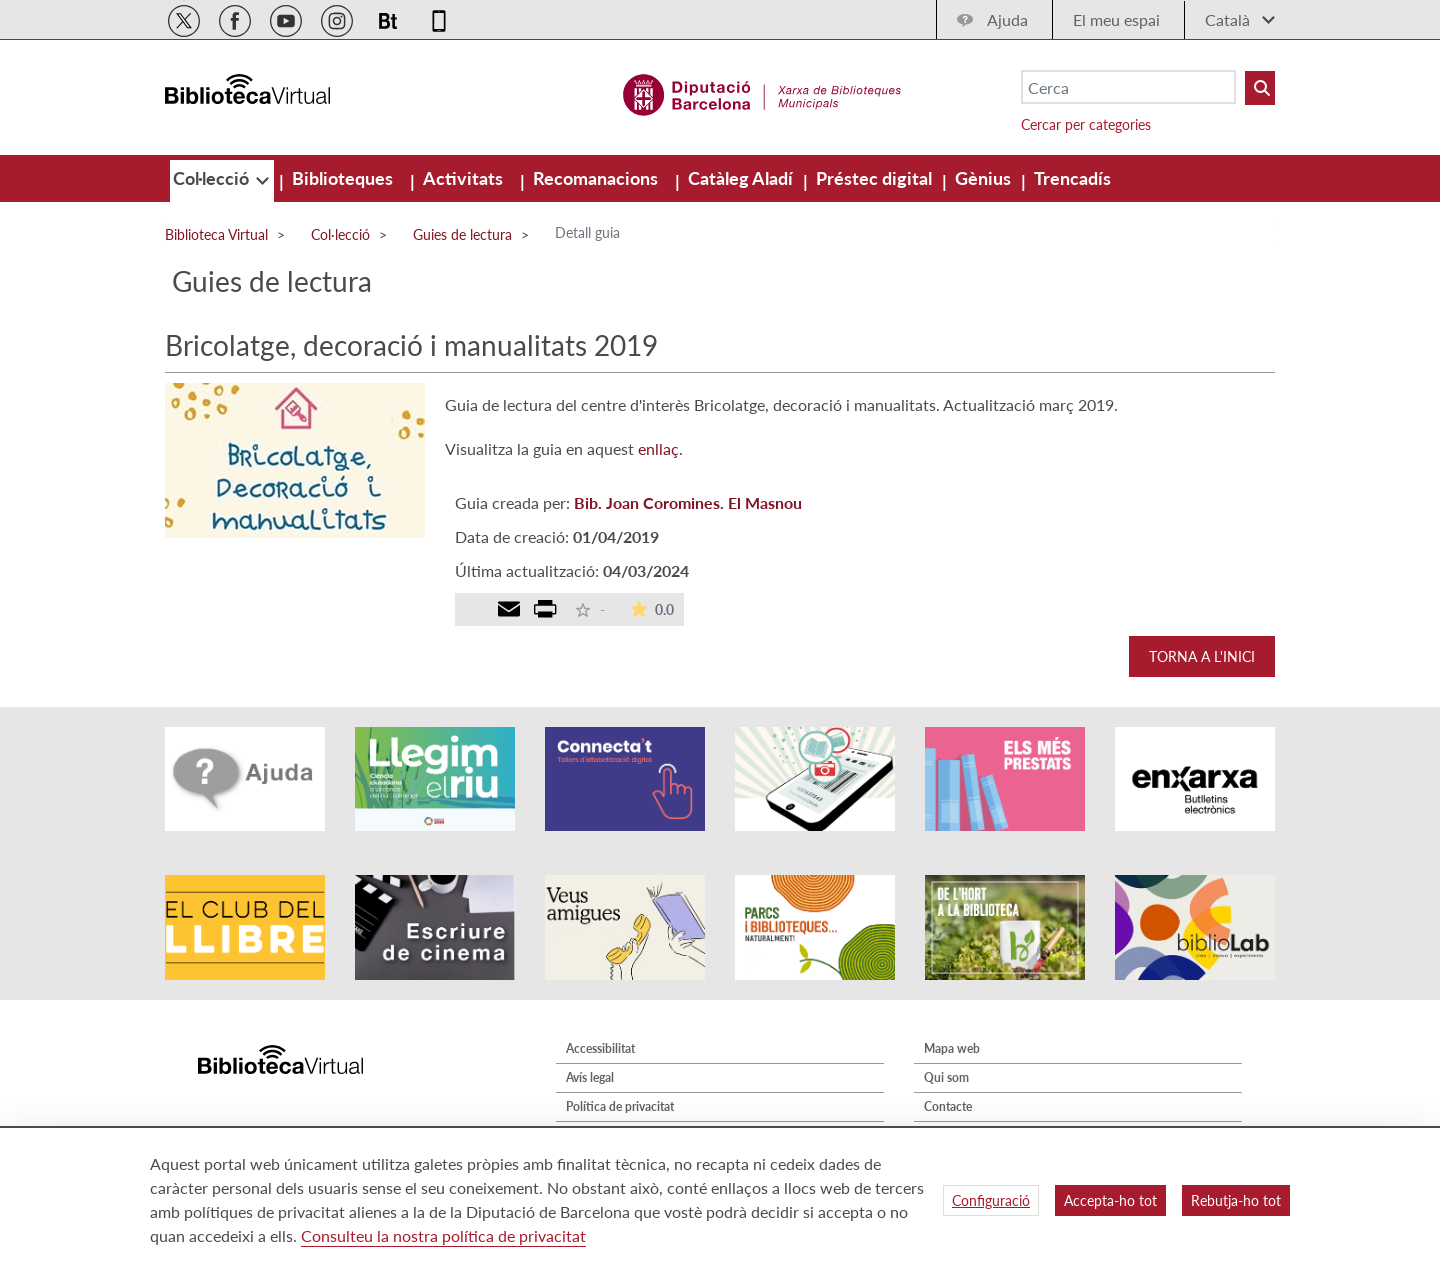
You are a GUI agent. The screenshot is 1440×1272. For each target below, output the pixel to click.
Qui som (946, 1077)
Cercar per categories (1086, 124)
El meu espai (1116, 19)
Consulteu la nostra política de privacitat (443, 1235)
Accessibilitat (600, 1048)
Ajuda (1007, 19)
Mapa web (952, 1048)
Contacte (948, 1106)
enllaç (658, 448)
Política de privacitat (620, 1106)
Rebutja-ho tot (1236, 1200)
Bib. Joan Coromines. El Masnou (688, 502)
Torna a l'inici (1202, 656)
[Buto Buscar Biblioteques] (1260, 88)
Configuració (991, 1200)
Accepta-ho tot (1110, 1200)
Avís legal (590, 1077)
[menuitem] (213, 178)
